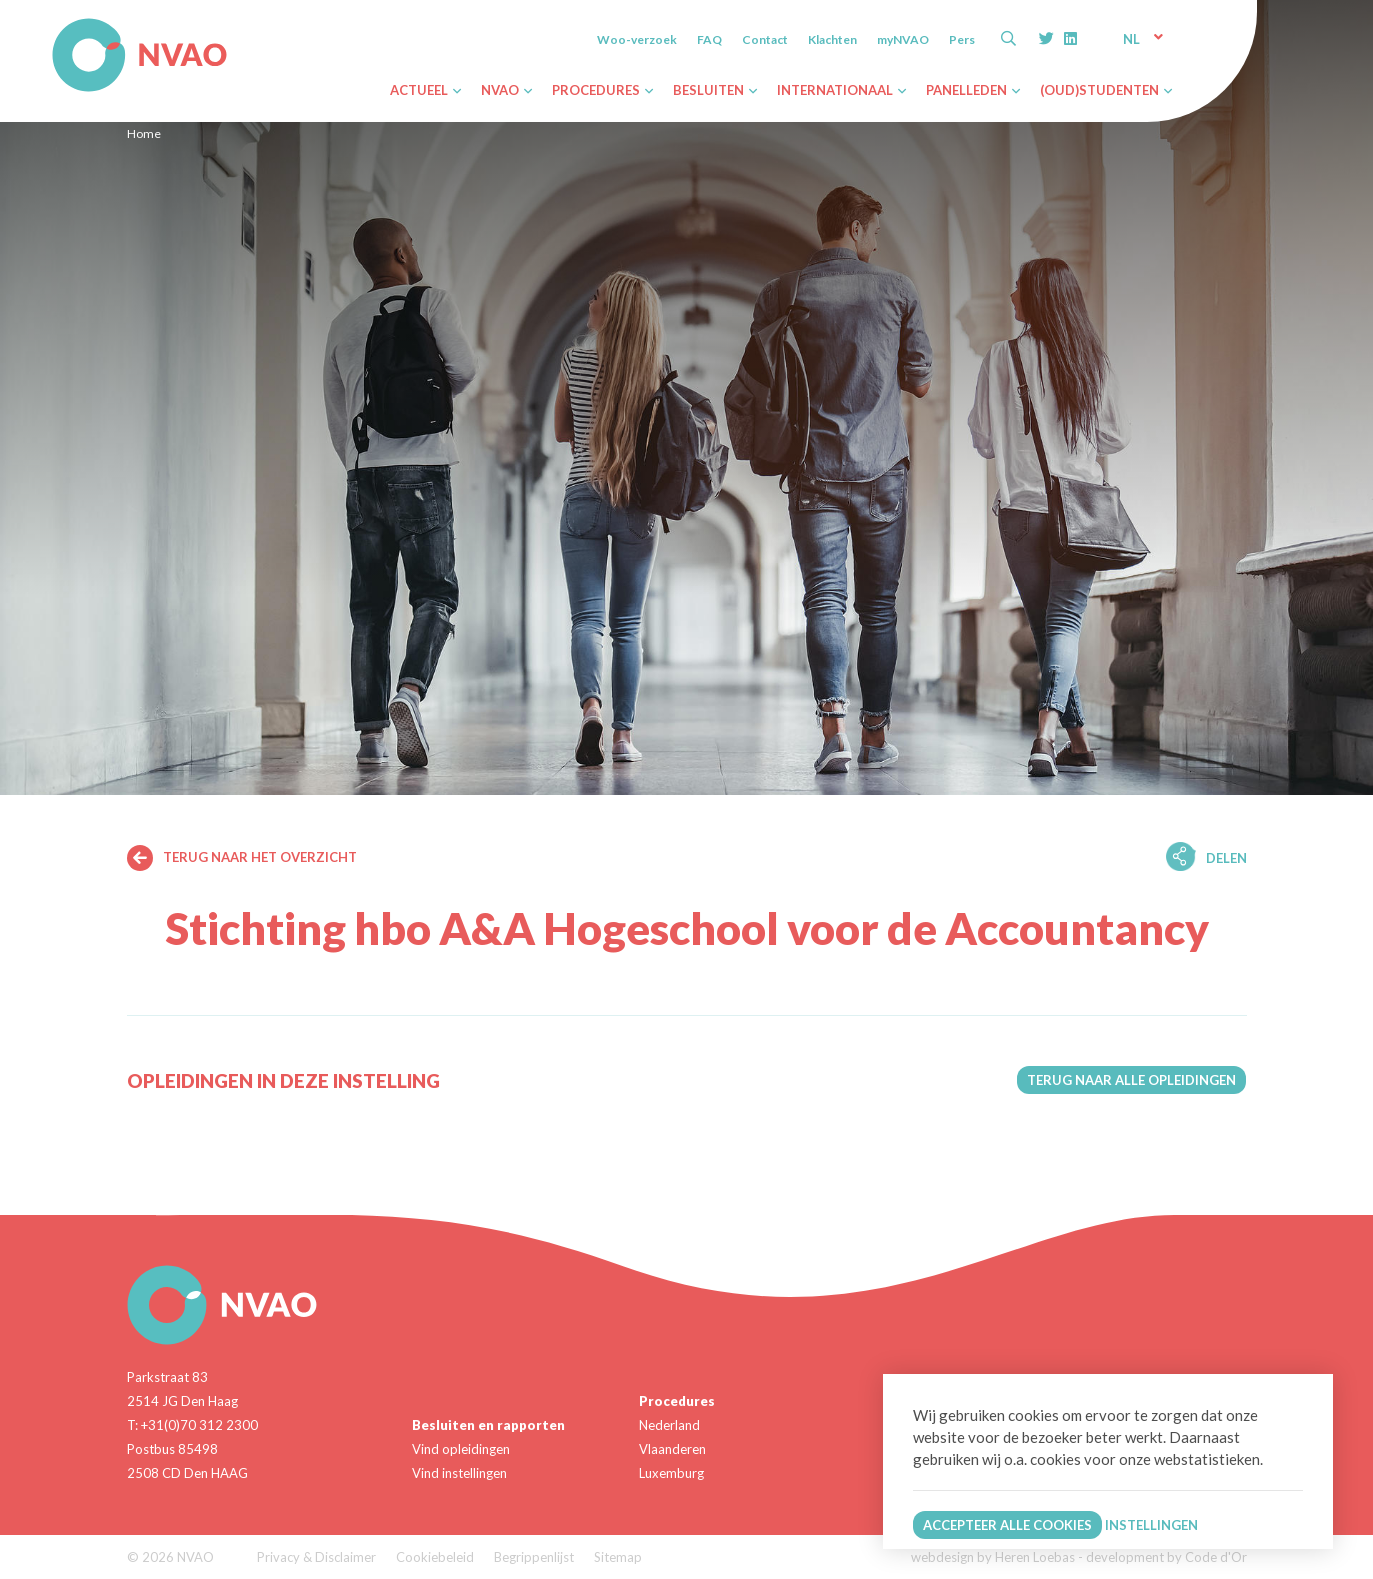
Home (144, 133)
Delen (1226, 858)
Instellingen (1151, 1525)
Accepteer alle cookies (1007, 1525)
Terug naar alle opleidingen (1131, 1080)
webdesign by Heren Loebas (993, 1557)
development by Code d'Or (1166, 1557)
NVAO (54, 21)
